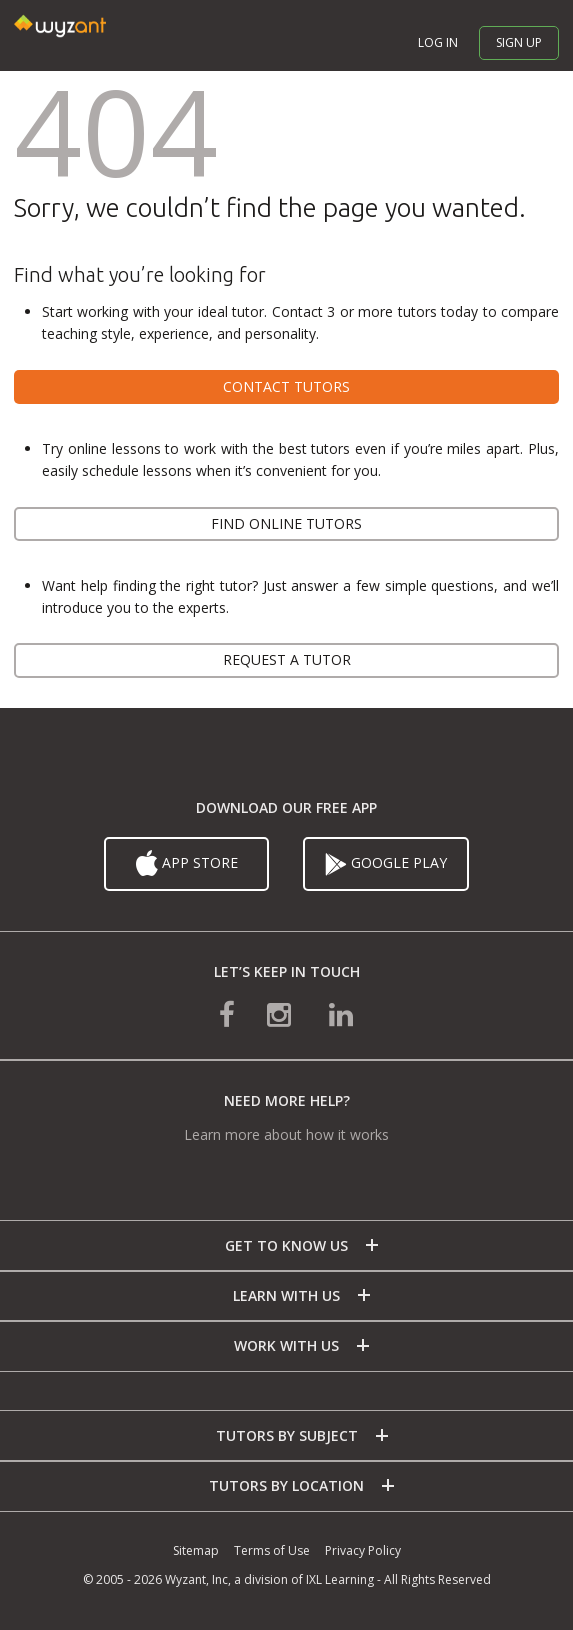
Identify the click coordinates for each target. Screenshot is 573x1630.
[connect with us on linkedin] (341, 1012)
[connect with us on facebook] (227, 1012)
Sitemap (196, 1550)
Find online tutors (286, 523)
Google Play (386, 864)
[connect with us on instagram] (281, 1012)
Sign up (519, 42)
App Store (187, 864)
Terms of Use (272, 1550)
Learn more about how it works (286, 1134)
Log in (438, 42)
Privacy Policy (363, 1550)
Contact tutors (286, 386)
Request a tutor (287, 659)
